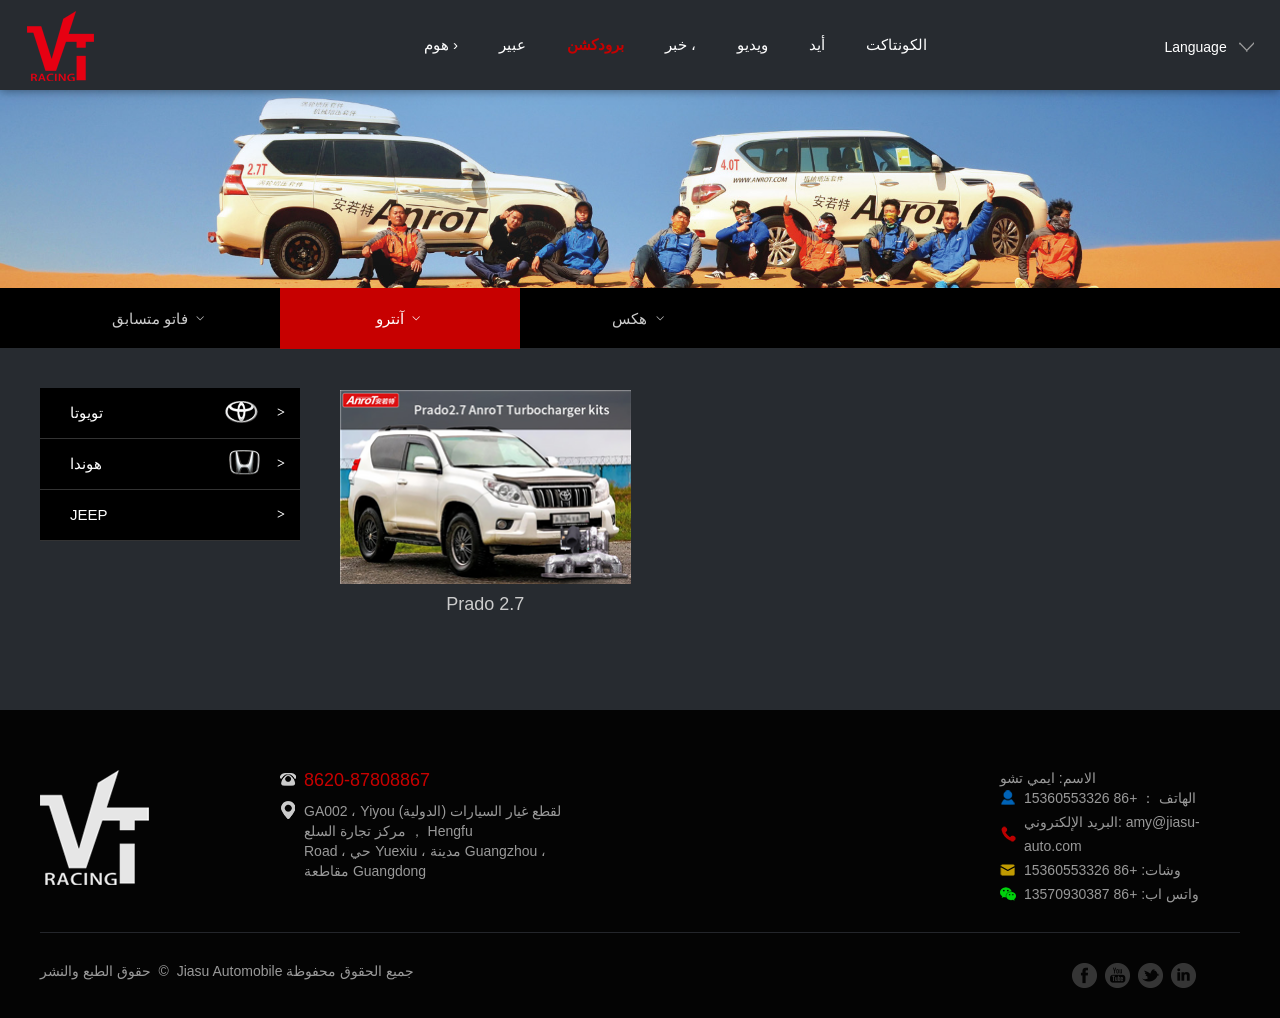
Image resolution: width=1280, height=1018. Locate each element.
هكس (650, 318)
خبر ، (680, 44)
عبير (512, 44)
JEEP (177, 515)
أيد (817, 44)
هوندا (177, 464)
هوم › (441, 44)
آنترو (411, 318)
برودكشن (595, 44)
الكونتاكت (896, 44)
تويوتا (177, 413)
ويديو (752, 44)
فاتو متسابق (171, 318)
